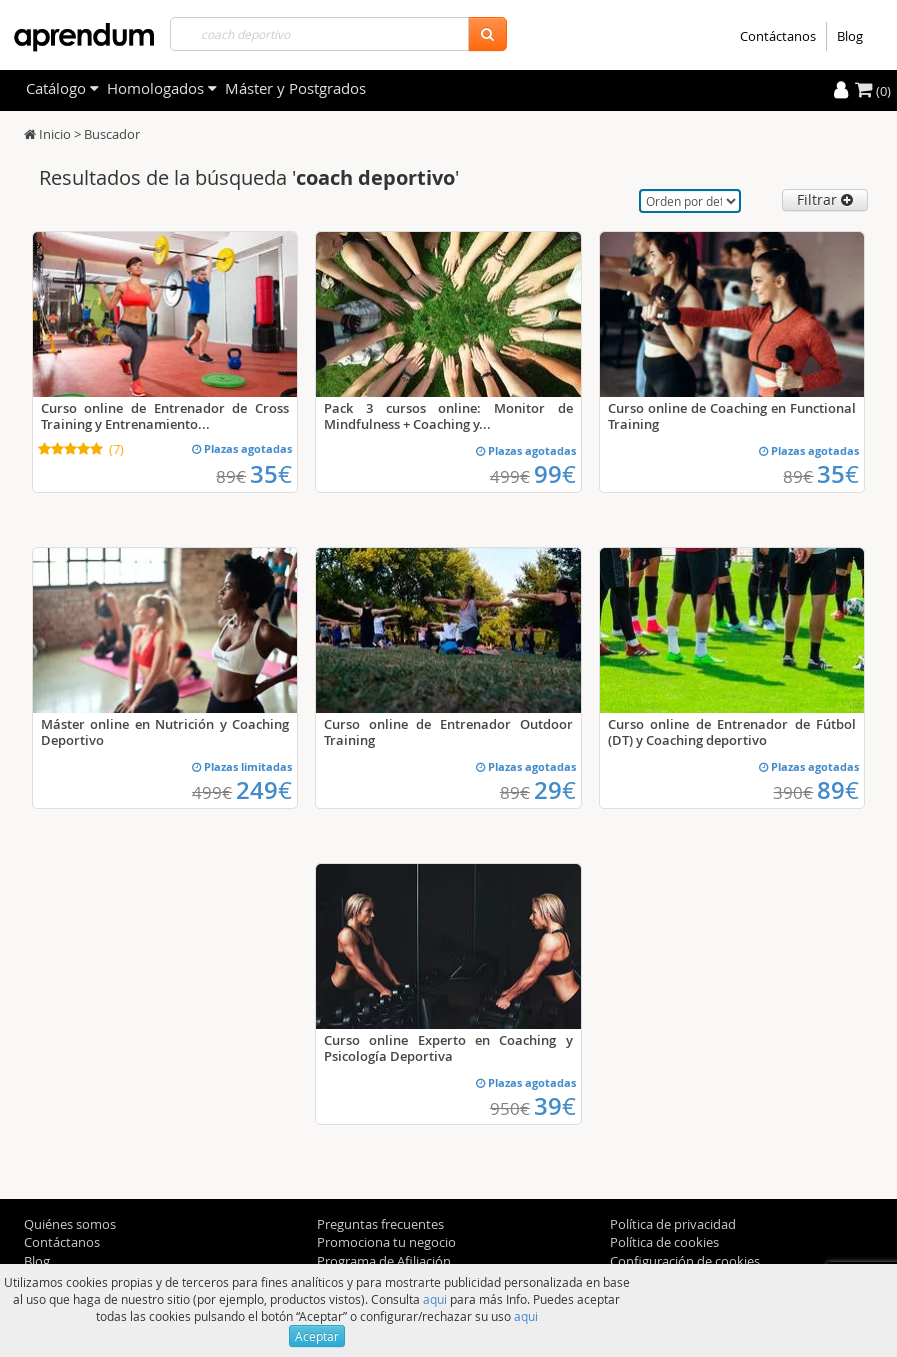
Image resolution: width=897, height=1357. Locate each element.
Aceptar (317, 1336)
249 (264, 790)
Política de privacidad (673, 1224)
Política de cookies (664, 1242)
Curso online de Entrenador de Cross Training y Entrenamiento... (165, 416)
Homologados (162, 88)
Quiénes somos (70, 1224)
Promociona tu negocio (386, 1242)
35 (271, 474)
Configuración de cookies (685, 1261)
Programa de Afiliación (384, 1261)
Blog (850, 36)
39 (555, 1106)
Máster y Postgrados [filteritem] (295, 88)
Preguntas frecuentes (380, 1224)
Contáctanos (778, 36)
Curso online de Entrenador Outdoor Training (448, 732)
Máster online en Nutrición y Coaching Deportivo (165, 732)
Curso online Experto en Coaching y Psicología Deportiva (448, 1048)
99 (555, 474)
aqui (435, 1299)
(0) (873, 91)
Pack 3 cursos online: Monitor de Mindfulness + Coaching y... (448, 416)
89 (838, 790)
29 (555, 790)
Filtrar (825, 199)
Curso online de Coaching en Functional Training (732, 416)
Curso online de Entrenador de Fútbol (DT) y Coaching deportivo (732, 732)
